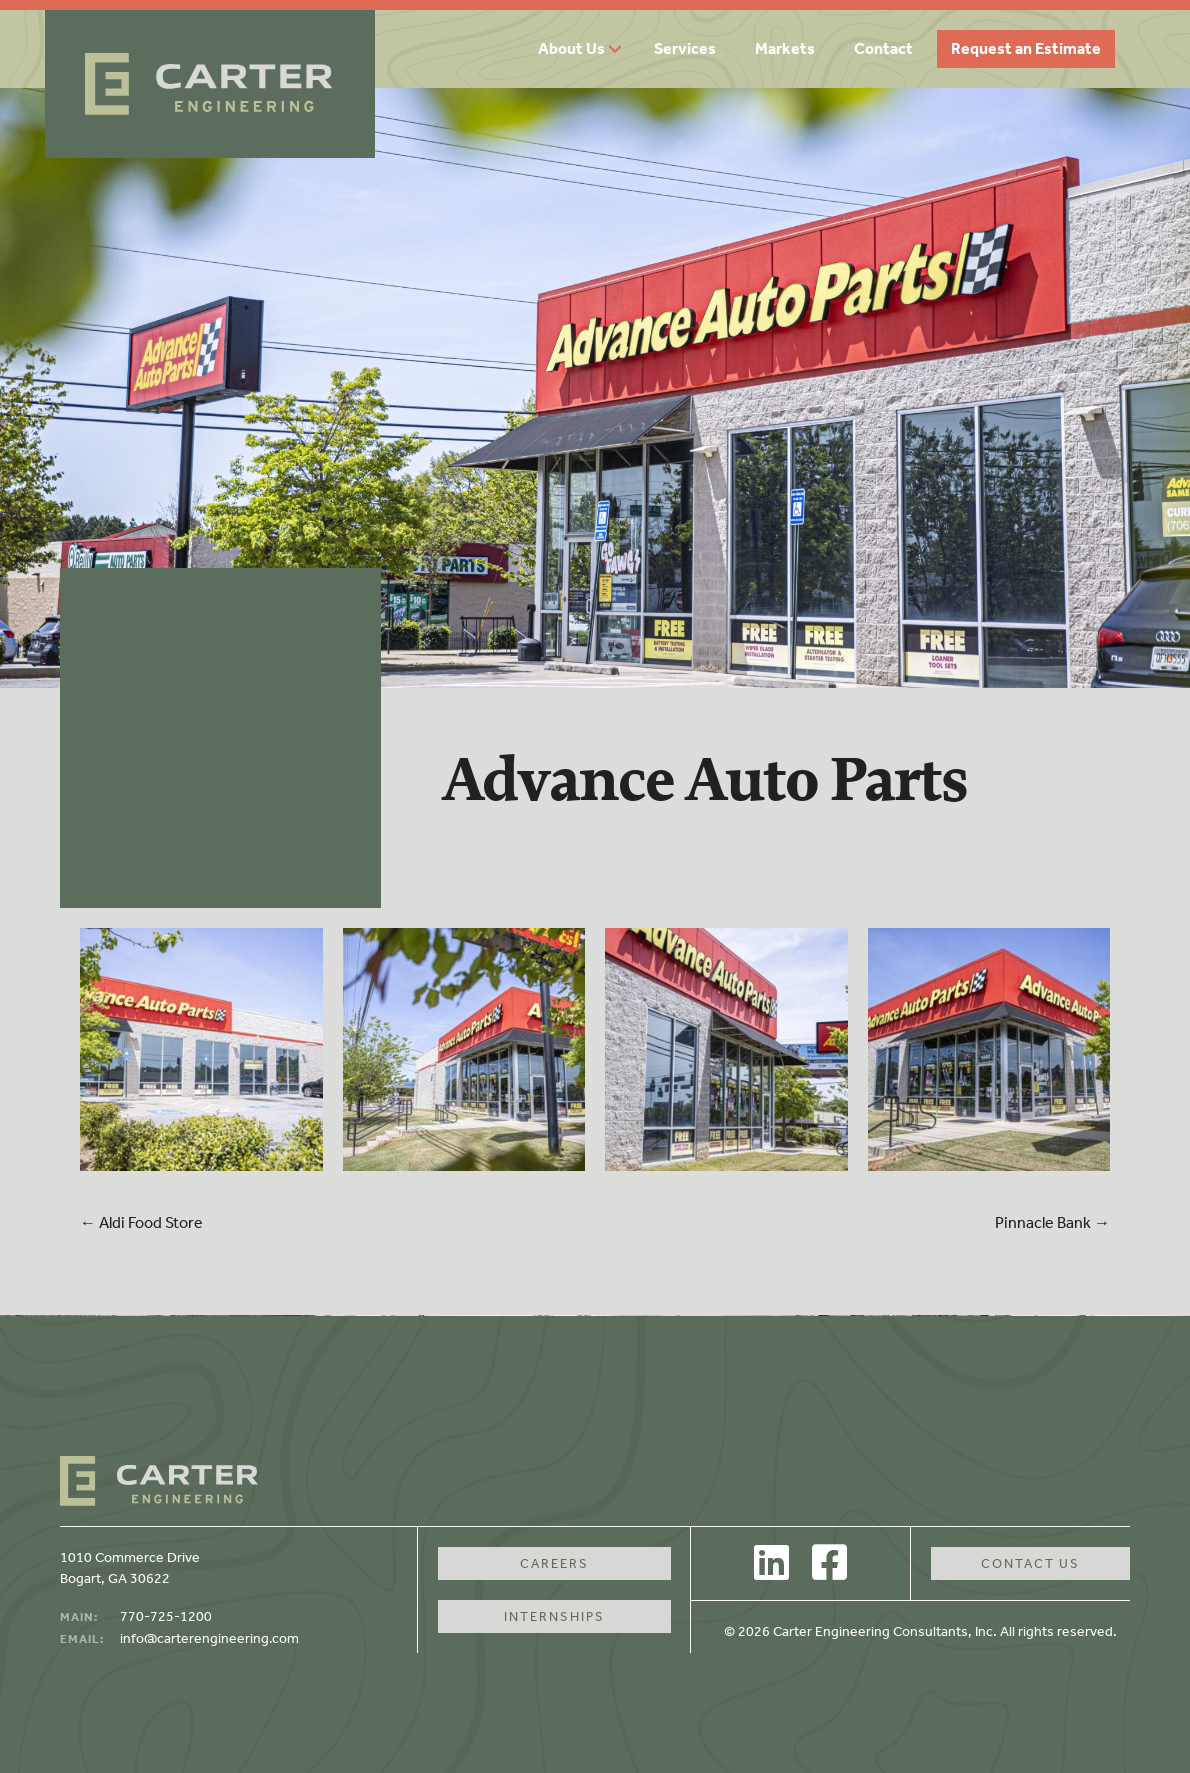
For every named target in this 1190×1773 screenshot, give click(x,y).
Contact (883, 48)
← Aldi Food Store (141, 1222)
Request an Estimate (1026, 48)
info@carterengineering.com (209, 1638)
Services (685, 48)
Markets (785, 48)
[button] (622, 49)
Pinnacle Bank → (1052, 1222)
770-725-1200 (166, 1616)
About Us (571, 48)
